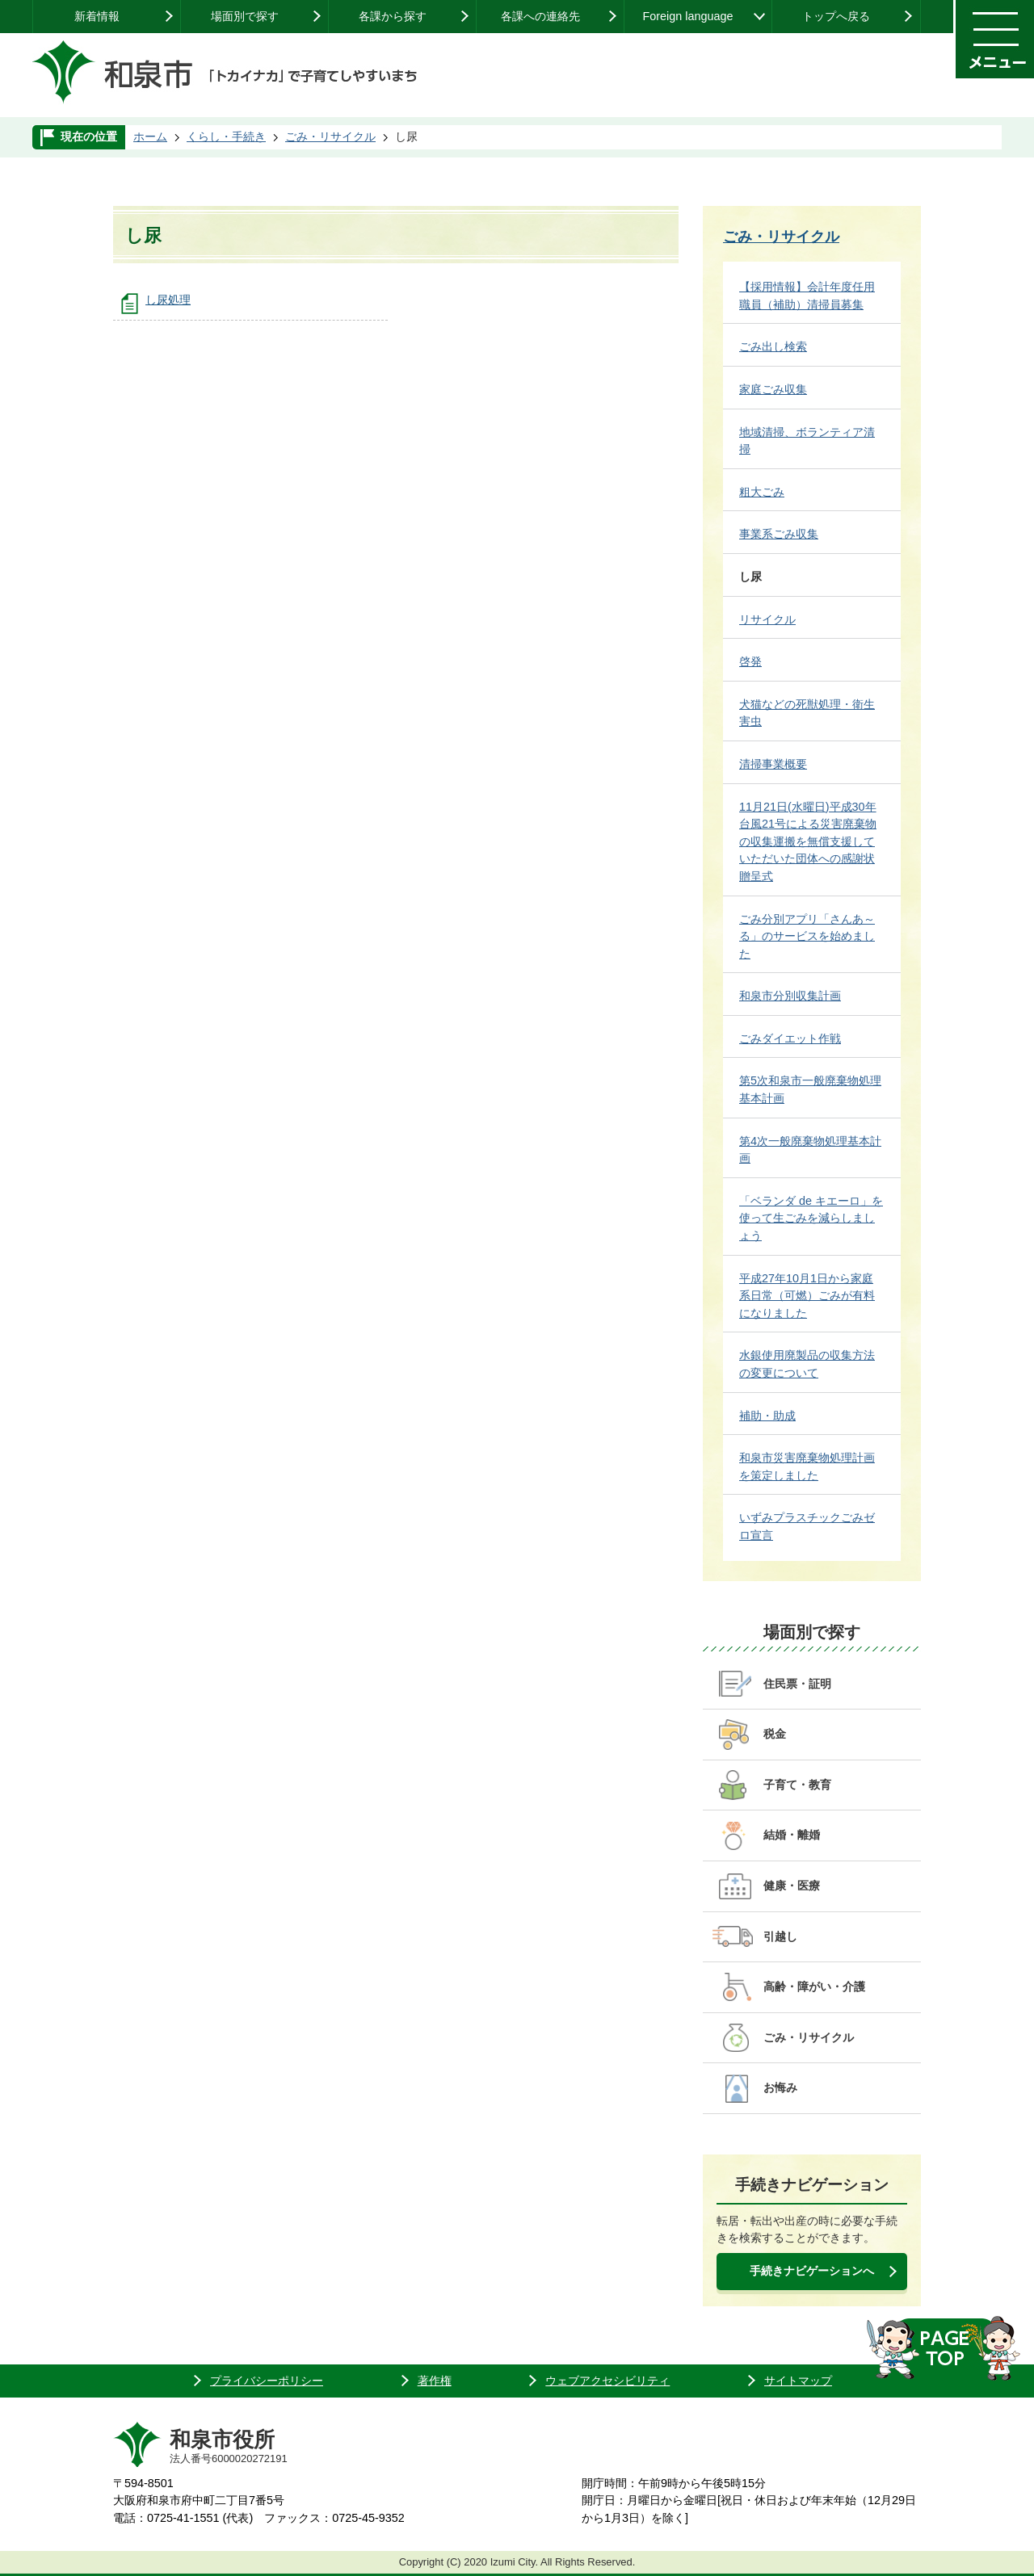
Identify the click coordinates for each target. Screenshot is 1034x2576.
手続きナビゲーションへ (812, 2270)
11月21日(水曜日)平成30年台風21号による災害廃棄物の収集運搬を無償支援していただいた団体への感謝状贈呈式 (807, 841)
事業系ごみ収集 (778, 533)
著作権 (435, 2380)
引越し (780, 1936)
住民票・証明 (797, 1683)
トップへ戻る (836, 16)
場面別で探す (245, 16)
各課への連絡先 (540, 16)
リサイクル (767, 619)
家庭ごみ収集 (773, 389)
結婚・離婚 (791, 1834)
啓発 (750, 661)
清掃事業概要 (773, 763)
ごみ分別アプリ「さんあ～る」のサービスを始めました (807, 936)
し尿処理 (168, 299)
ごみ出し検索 (773, 346)
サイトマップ (798, 2380)
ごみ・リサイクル (330, 136)
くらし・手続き (226, 136)
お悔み (780, 2087)
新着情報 (97, 16)
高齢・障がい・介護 (814, 1986)
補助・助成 (767, 1415)
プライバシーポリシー (266, 2380)
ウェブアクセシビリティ (607, 2380)
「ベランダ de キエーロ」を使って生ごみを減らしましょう (811, 1218)
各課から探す (393, 16)
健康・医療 (791, 1885)
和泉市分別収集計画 (790, 995)
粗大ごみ (761, 491)
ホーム (150, 136)
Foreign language (687, 16)
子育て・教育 (797, 1784)
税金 (774, 1733)
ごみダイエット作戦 (790, 1038)
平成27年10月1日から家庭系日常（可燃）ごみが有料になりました (807, 1295)
